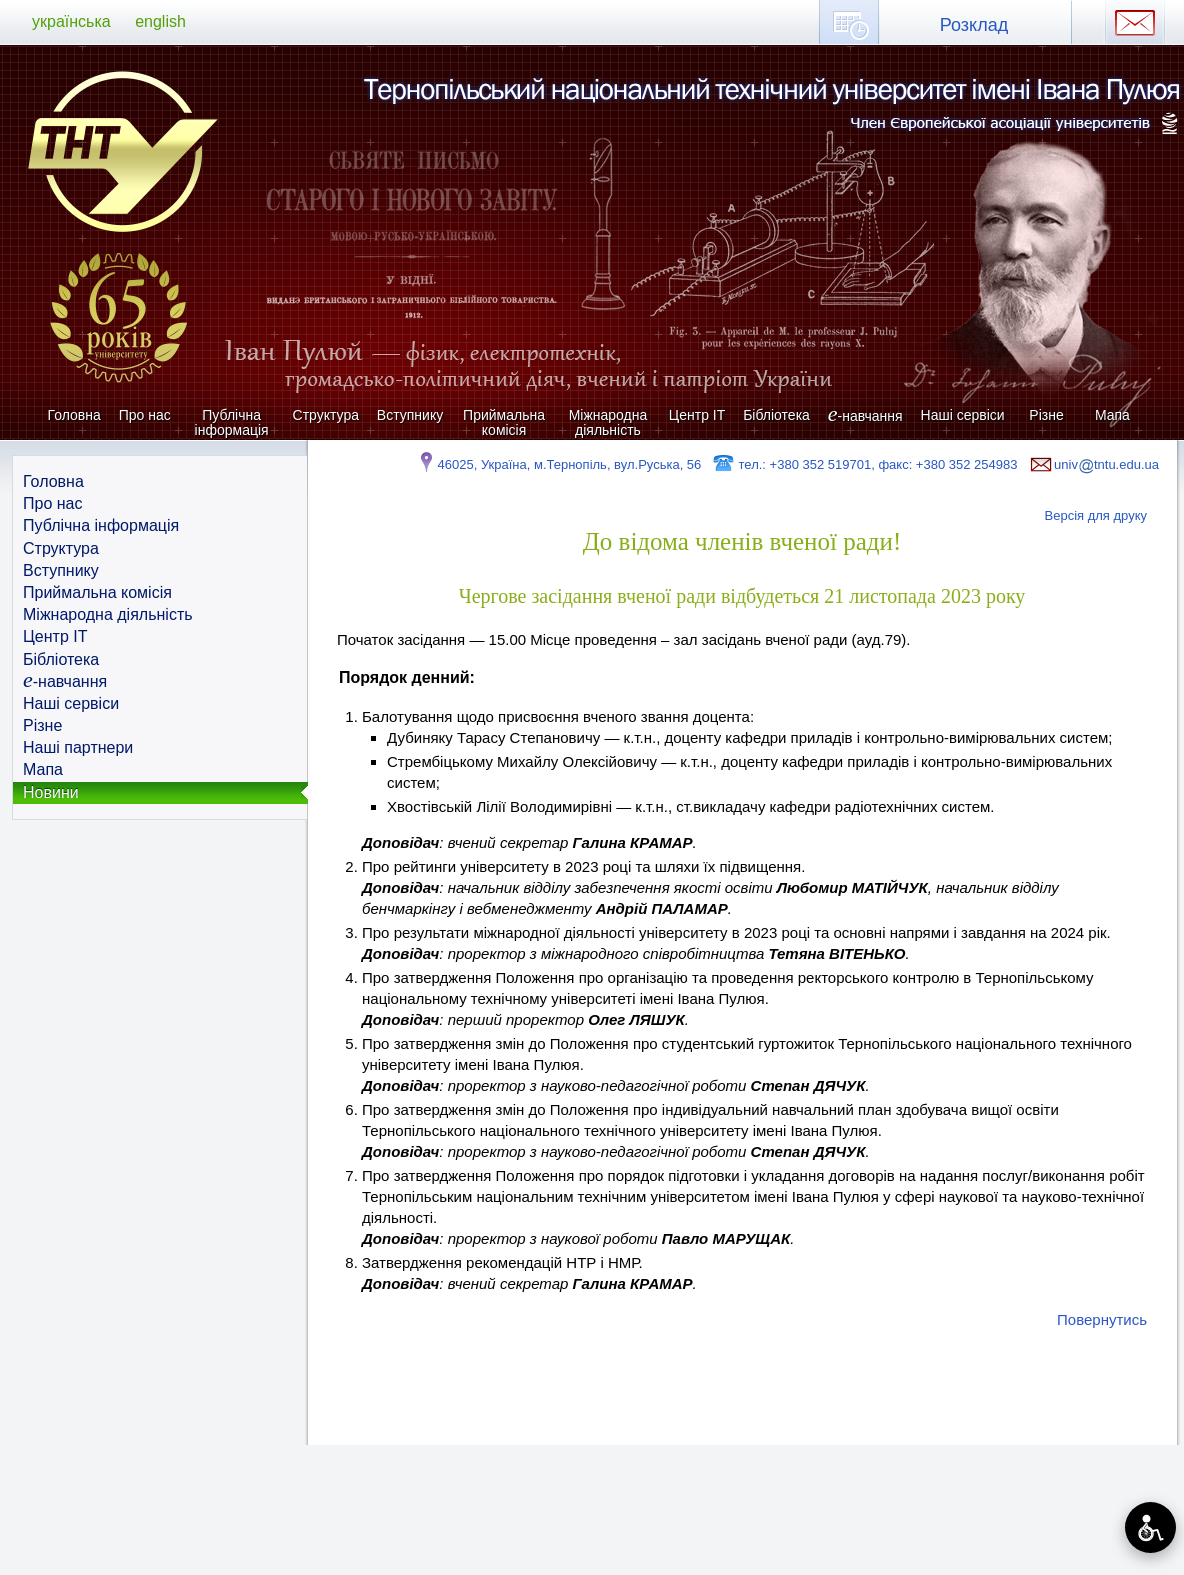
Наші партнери (78, 747)
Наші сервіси (963, 415)
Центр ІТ (697, 415)
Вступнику (410, 415)
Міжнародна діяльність (608, 422)
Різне (1046, 415)
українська (71, 21)
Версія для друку (1096, 515)
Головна (74, 415)
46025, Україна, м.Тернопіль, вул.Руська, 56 (558, 464)
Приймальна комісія (504, 422)
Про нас (145, 415)
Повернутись (1102, 1319)
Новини (51, 792)
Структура (326, 415)
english (160, 21)
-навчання (865, 415)
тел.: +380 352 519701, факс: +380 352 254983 (864, 464)
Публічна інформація (232, 422)
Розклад (974, 25)
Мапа (1112, 415)
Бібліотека (776, 415)
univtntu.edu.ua (1093, 464)
